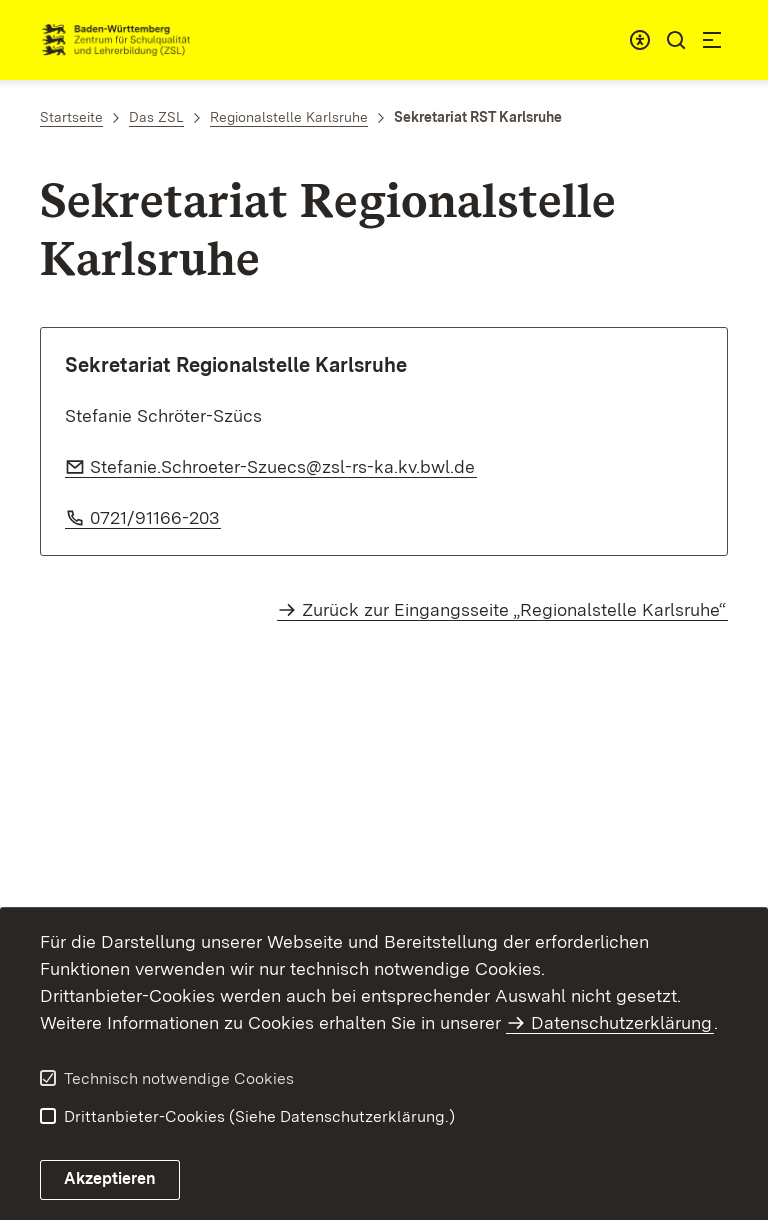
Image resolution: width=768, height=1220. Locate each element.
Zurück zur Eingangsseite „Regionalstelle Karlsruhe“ (514, 609)
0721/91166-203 (155, 517)
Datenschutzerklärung (621, 1022)
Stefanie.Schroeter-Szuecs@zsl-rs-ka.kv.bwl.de (283, 466)
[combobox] (640, 40)
